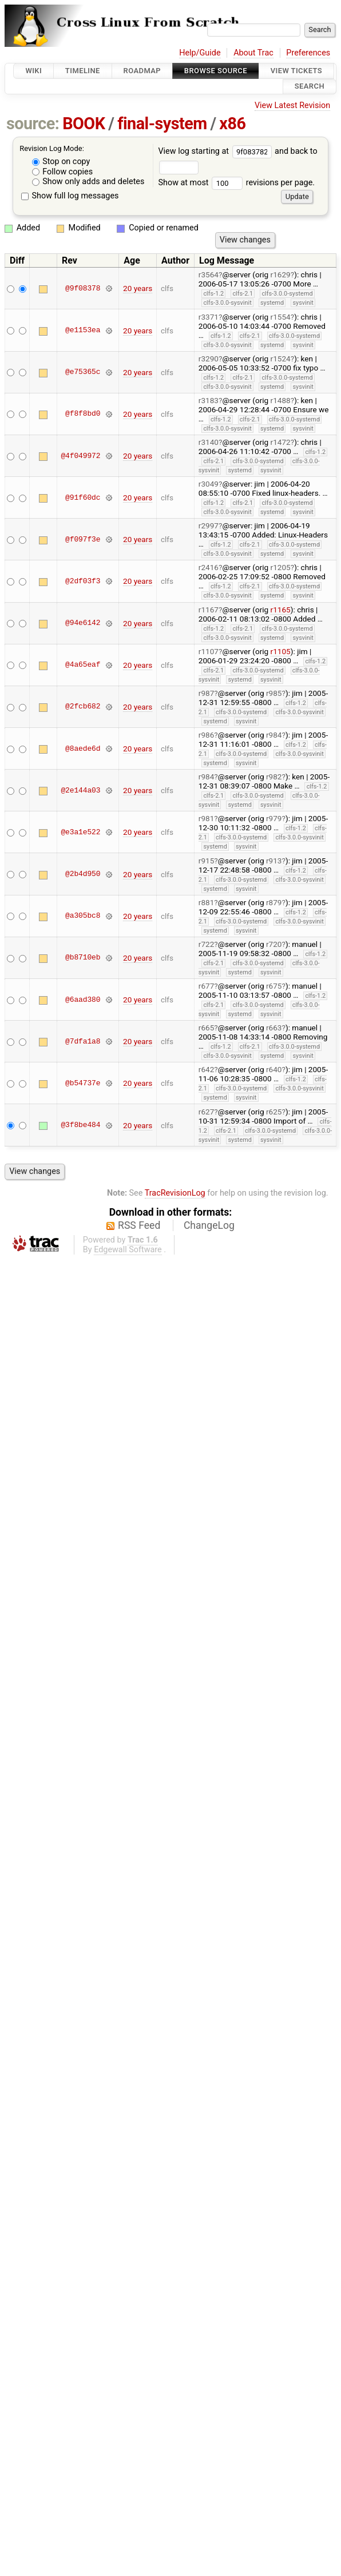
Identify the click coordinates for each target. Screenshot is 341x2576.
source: (33, 123)
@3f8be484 (80, 1125)
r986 (207, 734)
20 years (137, 288)
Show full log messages (70, 196)
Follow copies (62, 172)
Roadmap (142, 70)
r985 (274, 693)
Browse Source (215, 70)
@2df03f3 (82, 581)
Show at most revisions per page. (236, 183)
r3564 (209, 274)
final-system (162, 123)
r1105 (281, 651)
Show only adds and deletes (88, 181)
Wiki (33, 70)
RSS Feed (139, 1225)
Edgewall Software (128, 1250)
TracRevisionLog (175, 1193)
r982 (274, 776)
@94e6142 (82, 623)
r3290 (209, 358)
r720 (274, 944)
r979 (274, 818)
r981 (207, 818)
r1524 (281, 358)
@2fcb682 (82, 707)
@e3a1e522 (80, 832)
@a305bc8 (82, 916)
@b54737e (82, 1083)
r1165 (281, 609)
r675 (274, 985)
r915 (207, 860)
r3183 (209, 400)
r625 (274, 1111)
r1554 (281, 316)
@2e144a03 (80, 790)
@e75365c (82, 372)
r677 (207, 985)
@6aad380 (82, 999)
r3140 (209, 442)
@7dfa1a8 (82, 1041)
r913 (274, 860)
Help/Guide (199, 53)
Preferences (308, 53)
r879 (274, 902)
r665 (207, 1027)
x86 (232, 123)
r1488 (281, 400)
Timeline (82, 70)
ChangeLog (209, 1225)
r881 (207, 902)
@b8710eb (82, 958)
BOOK (83, 123)
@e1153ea (82, 330)
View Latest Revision (292, 105)
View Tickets (296, 70)
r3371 (209, 316)
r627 (207, 1111)
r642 (207, 1069)
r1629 (281, 274)
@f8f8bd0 (82, 414)
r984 (274, 734)
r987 (207, 693)
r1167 (209, 609)
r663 (274, 1027)
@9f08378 (82, 288)
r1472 (281, 442)
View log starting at (216, 151)
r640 (274, 1069)
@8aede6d (82, 748)
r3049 (209, 483)
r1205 (281, 567)
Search (309, 86)
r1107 (209, 651)
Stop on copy (61, 161)
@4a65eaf (82, 665)
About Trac (253, 53)
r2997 (209, 525)
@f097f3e (82, 539)
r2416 (209, 567)
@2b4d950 (82, 874)
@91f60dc (82, 497)
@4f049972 (80, 456)
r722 (207, 944)
